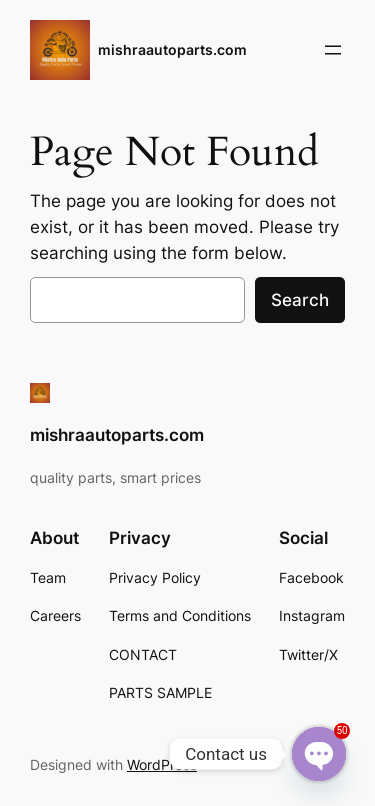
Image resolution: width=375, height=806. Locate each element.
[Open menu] (333, 50)
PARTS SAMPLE (160, 692)
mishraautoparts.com (172, 49)
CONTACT (143, 654)
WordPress (162, 764)
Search (300, 300)
